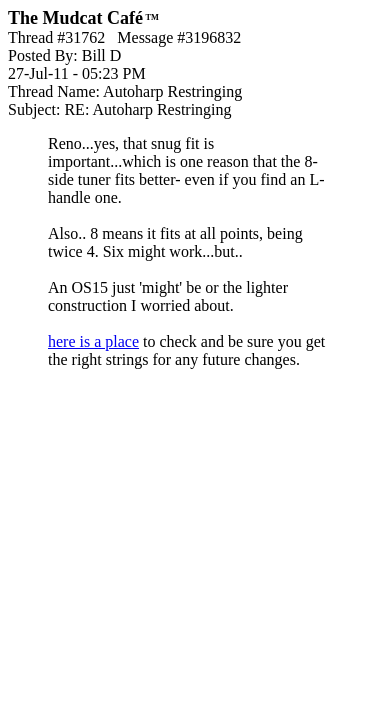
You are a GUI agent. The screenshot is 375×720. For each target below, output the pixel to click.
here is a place (93, 341)
